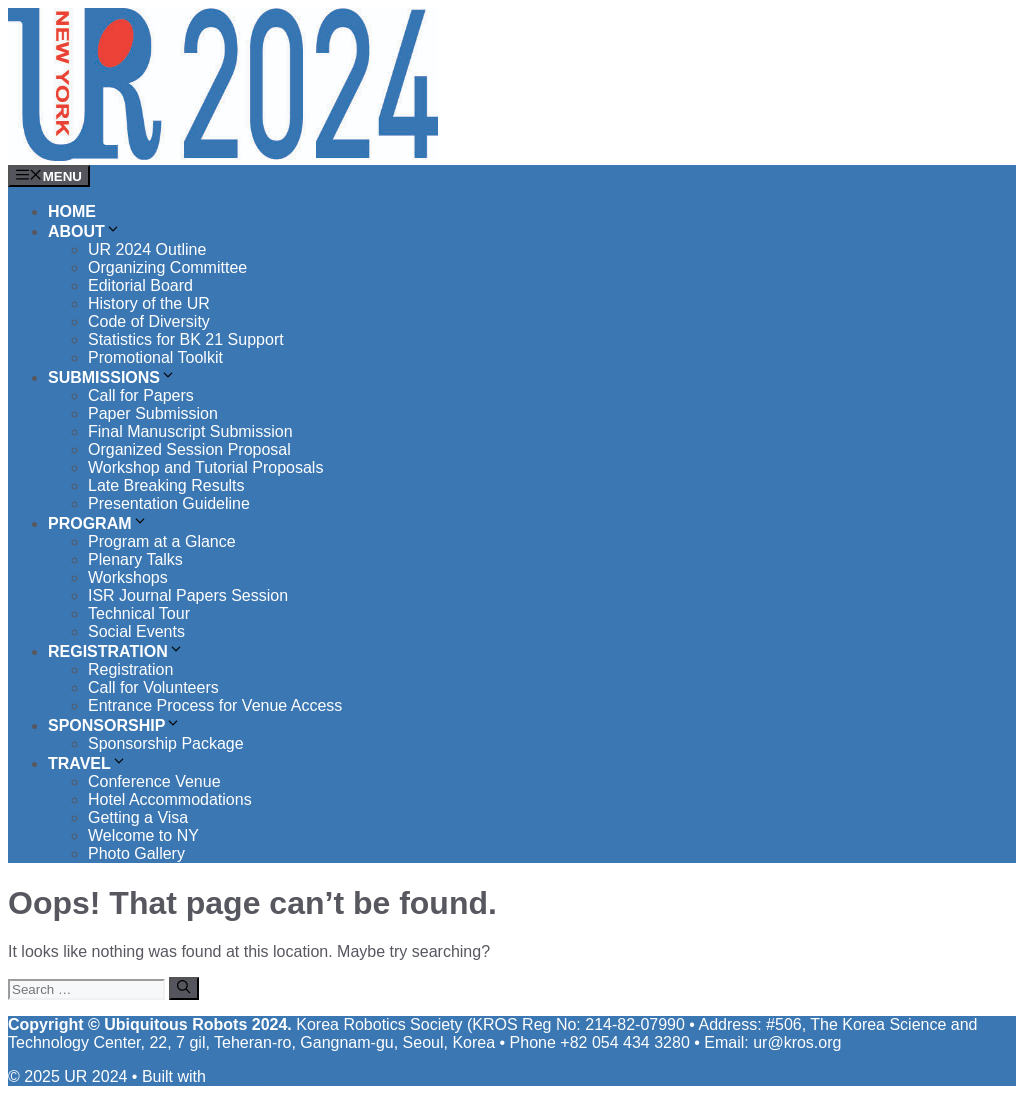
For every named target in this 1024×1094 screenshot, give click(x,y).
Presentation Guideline (169, 503)
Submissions (112, 377)
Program (98, 523)
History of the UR (149, 303)
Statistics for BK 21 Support (186, 339)
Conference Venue (154, 781)
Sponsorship (114, 725)
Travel (87, 763)
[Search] (183, 988)
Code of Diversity (149, 321)
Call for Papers (141, 395)
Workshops (128, 577)
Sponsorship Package (166, 743)
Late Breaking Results (166, 485)
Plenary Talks (135, 559)
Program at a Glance (162, 541)
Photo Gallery (136, 853)
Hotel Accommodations (170, 799)
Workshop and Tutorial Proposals (205, 467)
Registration (116, 651)
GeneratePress (264, 1076)
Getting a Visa (138, 817)
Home (72, 211)
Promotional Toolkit (155, 357)
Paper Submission (153, 413)
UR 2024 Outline (147, 249)
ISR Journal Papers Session (188, 595)
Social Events (136, 631)
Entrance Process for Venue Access (215, 705)
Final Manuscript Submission (190, 431)
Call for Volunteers (153, 687)
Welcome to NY (143, 835)
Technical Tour (139, 613)
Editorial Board (140, 285)
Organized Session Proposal (189, 449)
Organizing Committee (167, 267)
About (84, 231)
